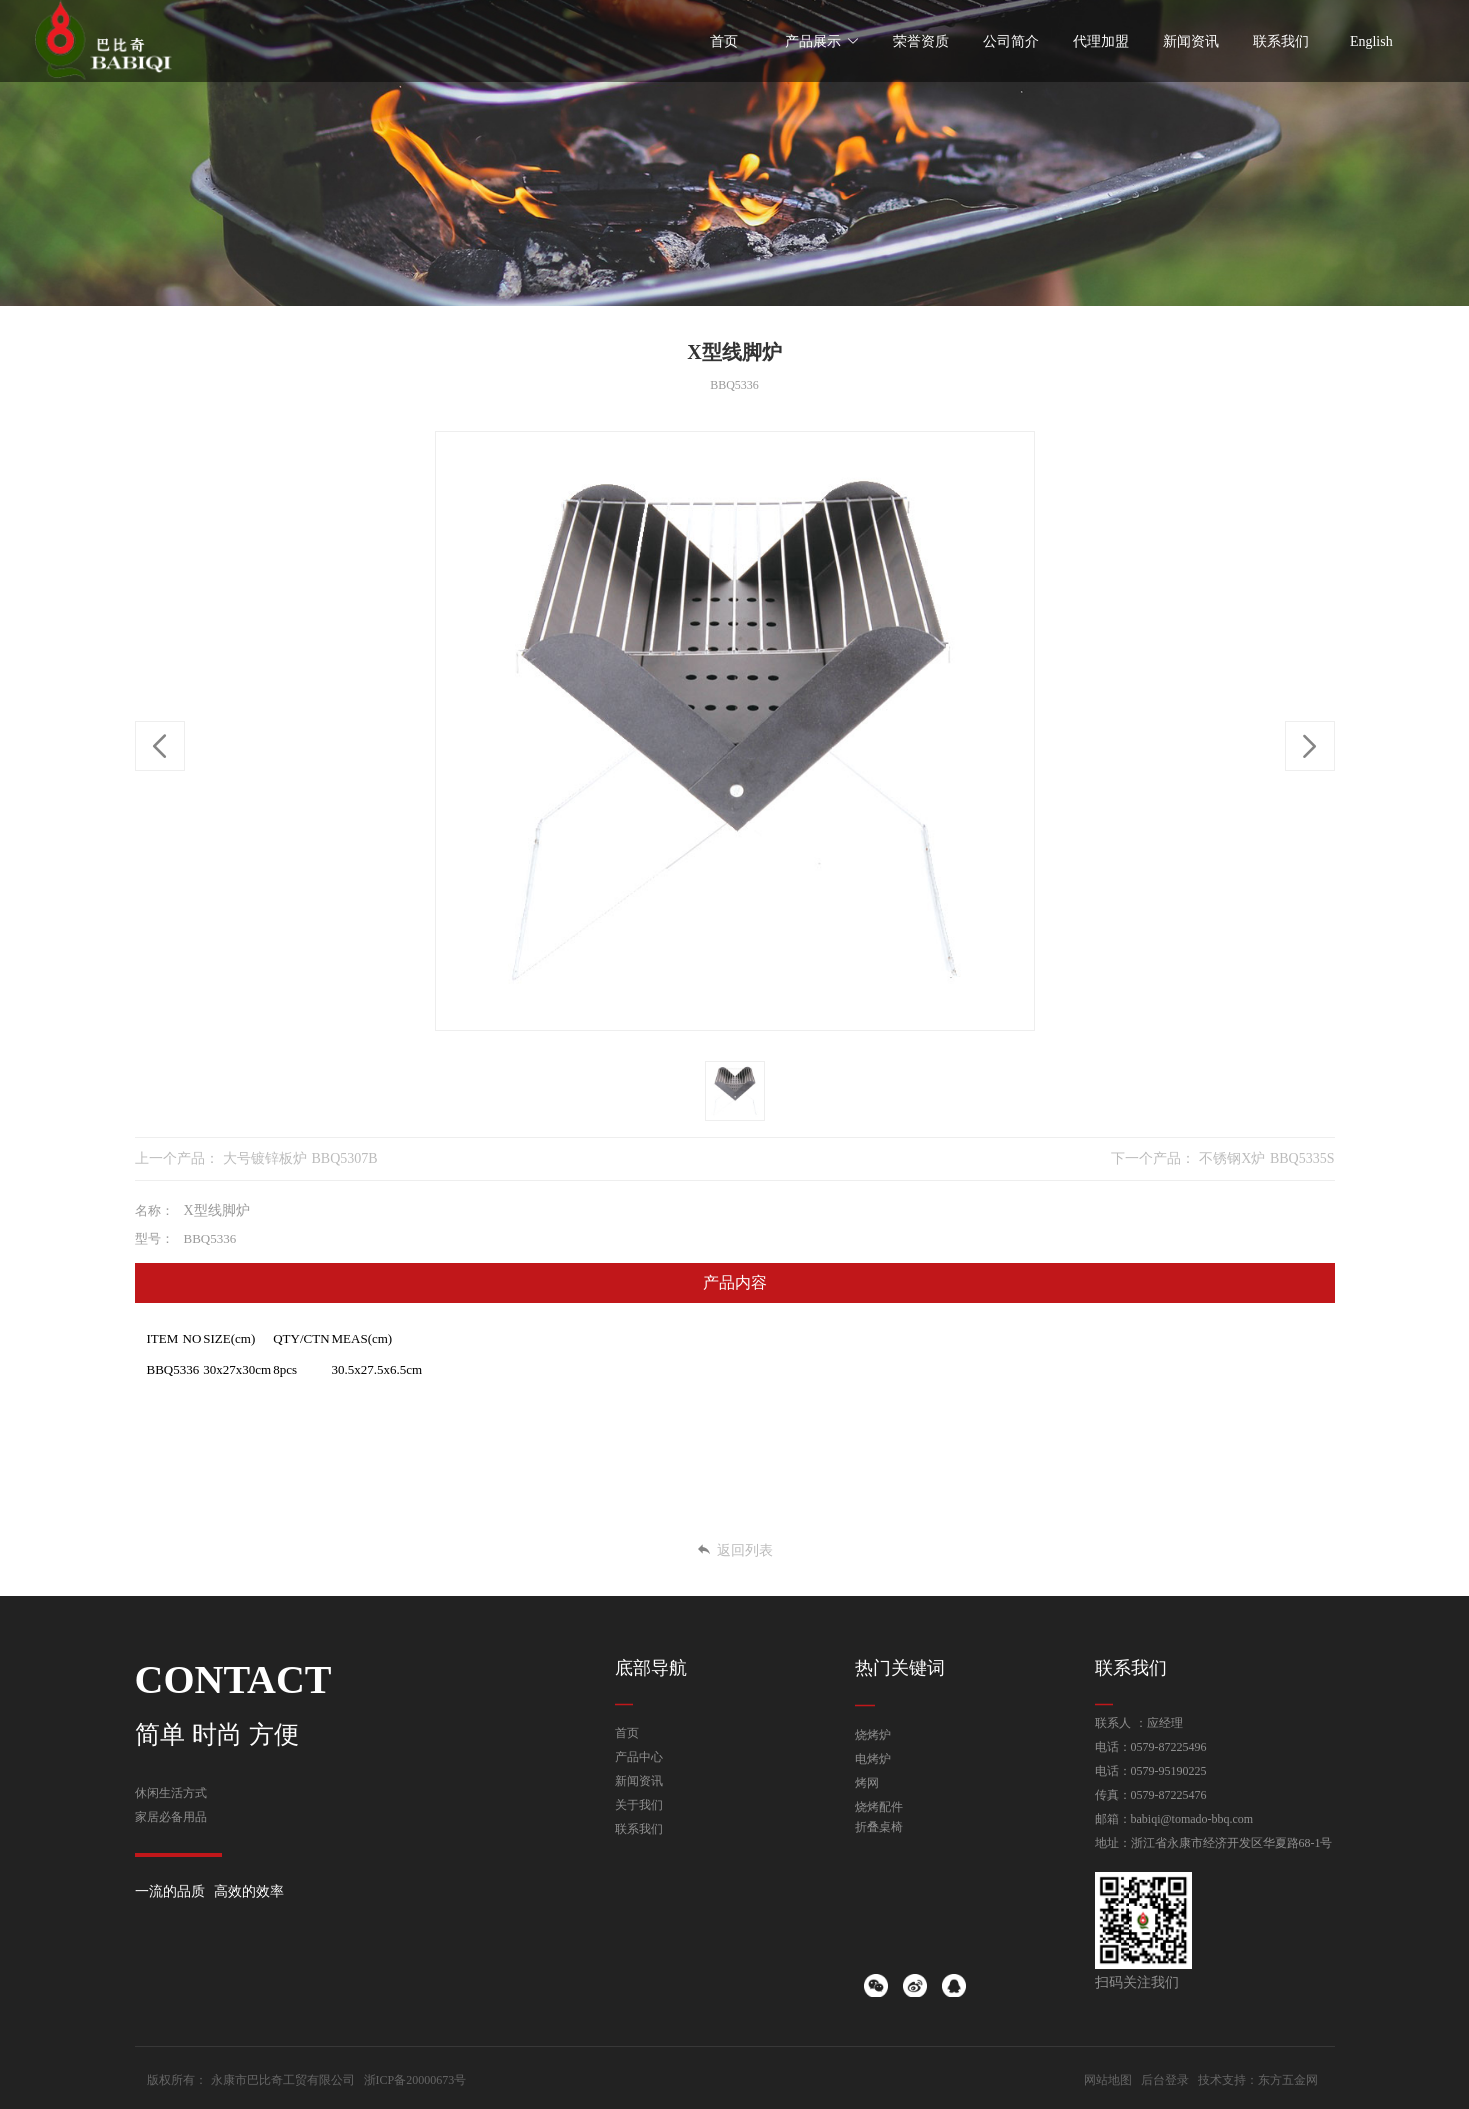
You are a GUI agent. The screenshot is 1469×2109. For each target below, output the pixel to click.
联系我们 (639, 1829)
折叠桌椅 (879, 1827)
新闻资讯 (639, 1781)
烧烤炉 (873, 1735)
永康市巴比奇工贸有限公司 (283, 2080)
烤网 (867, 1783)
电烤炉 (873, 1759)
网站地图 (1108, 2080)
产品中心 (639, 1757)
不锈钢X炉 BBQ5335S (1266, 1158)
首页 (627, 1733)
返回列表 (734, 1550)
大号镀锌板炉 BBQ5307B (300, 1158)
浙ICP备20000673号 (415, 2080)
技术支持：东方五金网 (1258, 2080)
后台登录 (1165, 2080)
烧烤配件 (879, 1807)
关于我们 (639, 1805)
